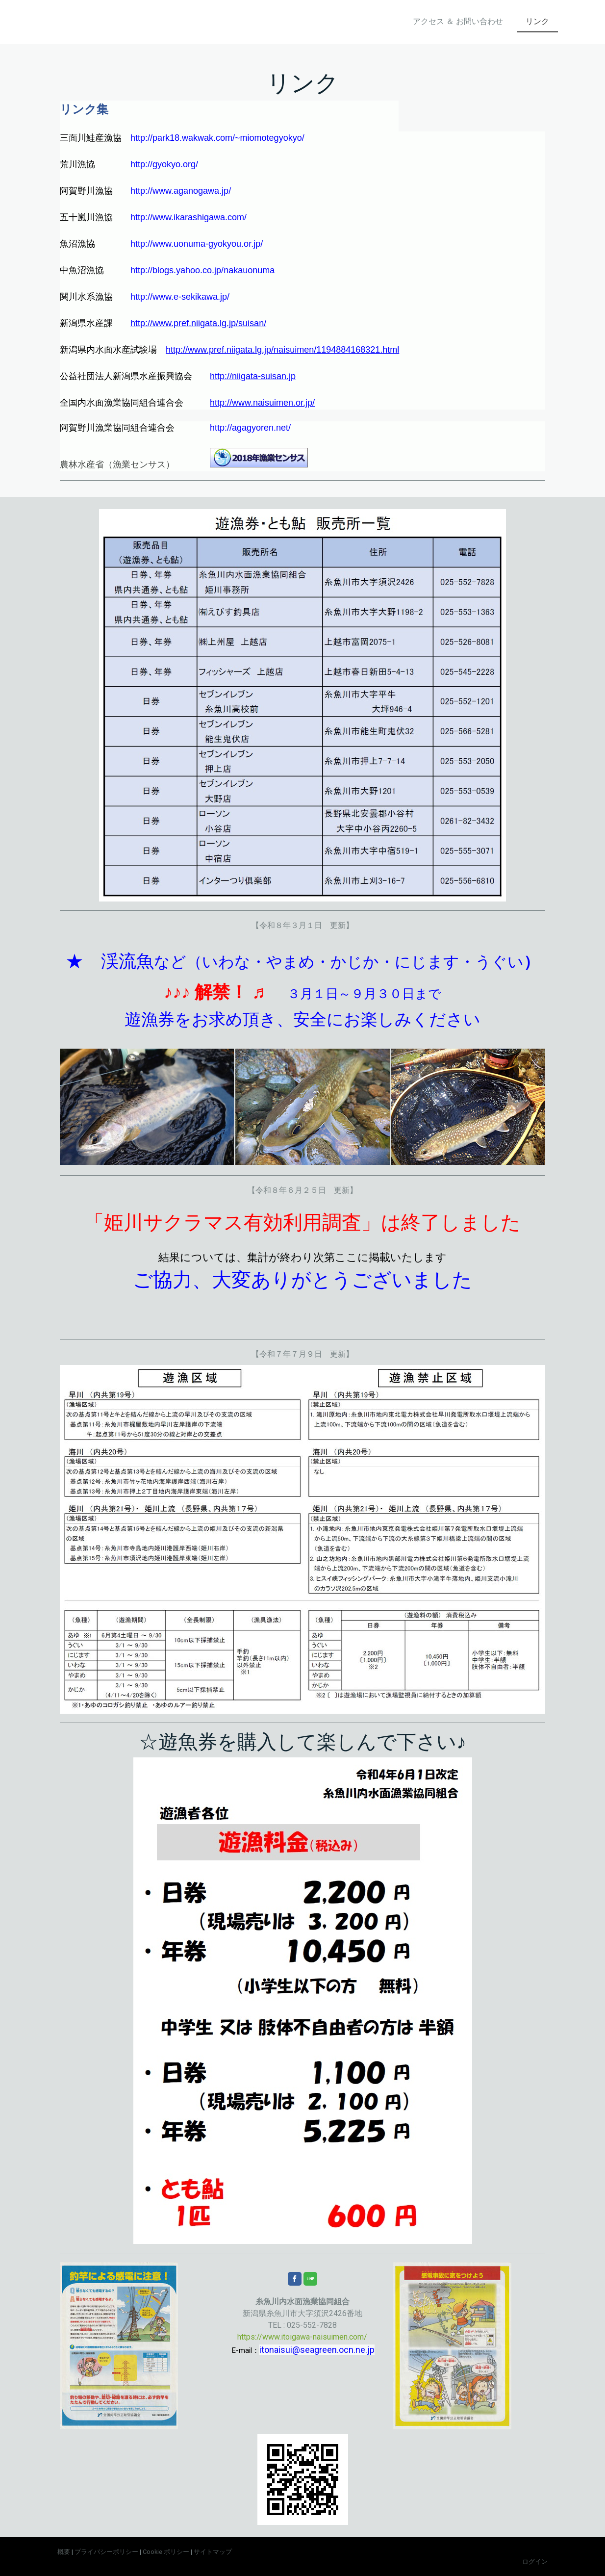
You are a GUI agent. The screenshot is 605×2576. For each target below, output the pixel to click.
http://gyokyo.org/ (164, 164)
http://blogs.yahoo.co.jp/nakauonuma (202, 270)
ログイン (535, 2561)
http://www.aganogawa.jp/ (180, 191)
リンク (537, 21)
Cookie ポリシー (166, 2551)
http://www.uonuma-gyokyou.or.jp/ (196, 244)
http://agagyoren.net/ (250, 428)
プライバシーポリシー (106, 2551)
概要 (63, 2551)
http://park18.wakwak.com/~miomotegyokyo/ (217, 138)
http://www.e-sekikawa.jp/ (179, 297)
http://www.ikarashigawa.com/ (188, 217)
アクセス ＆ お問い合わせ (458, 21)
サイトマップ (213, 2551)
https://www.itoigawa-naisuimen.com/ (302, 2337)
